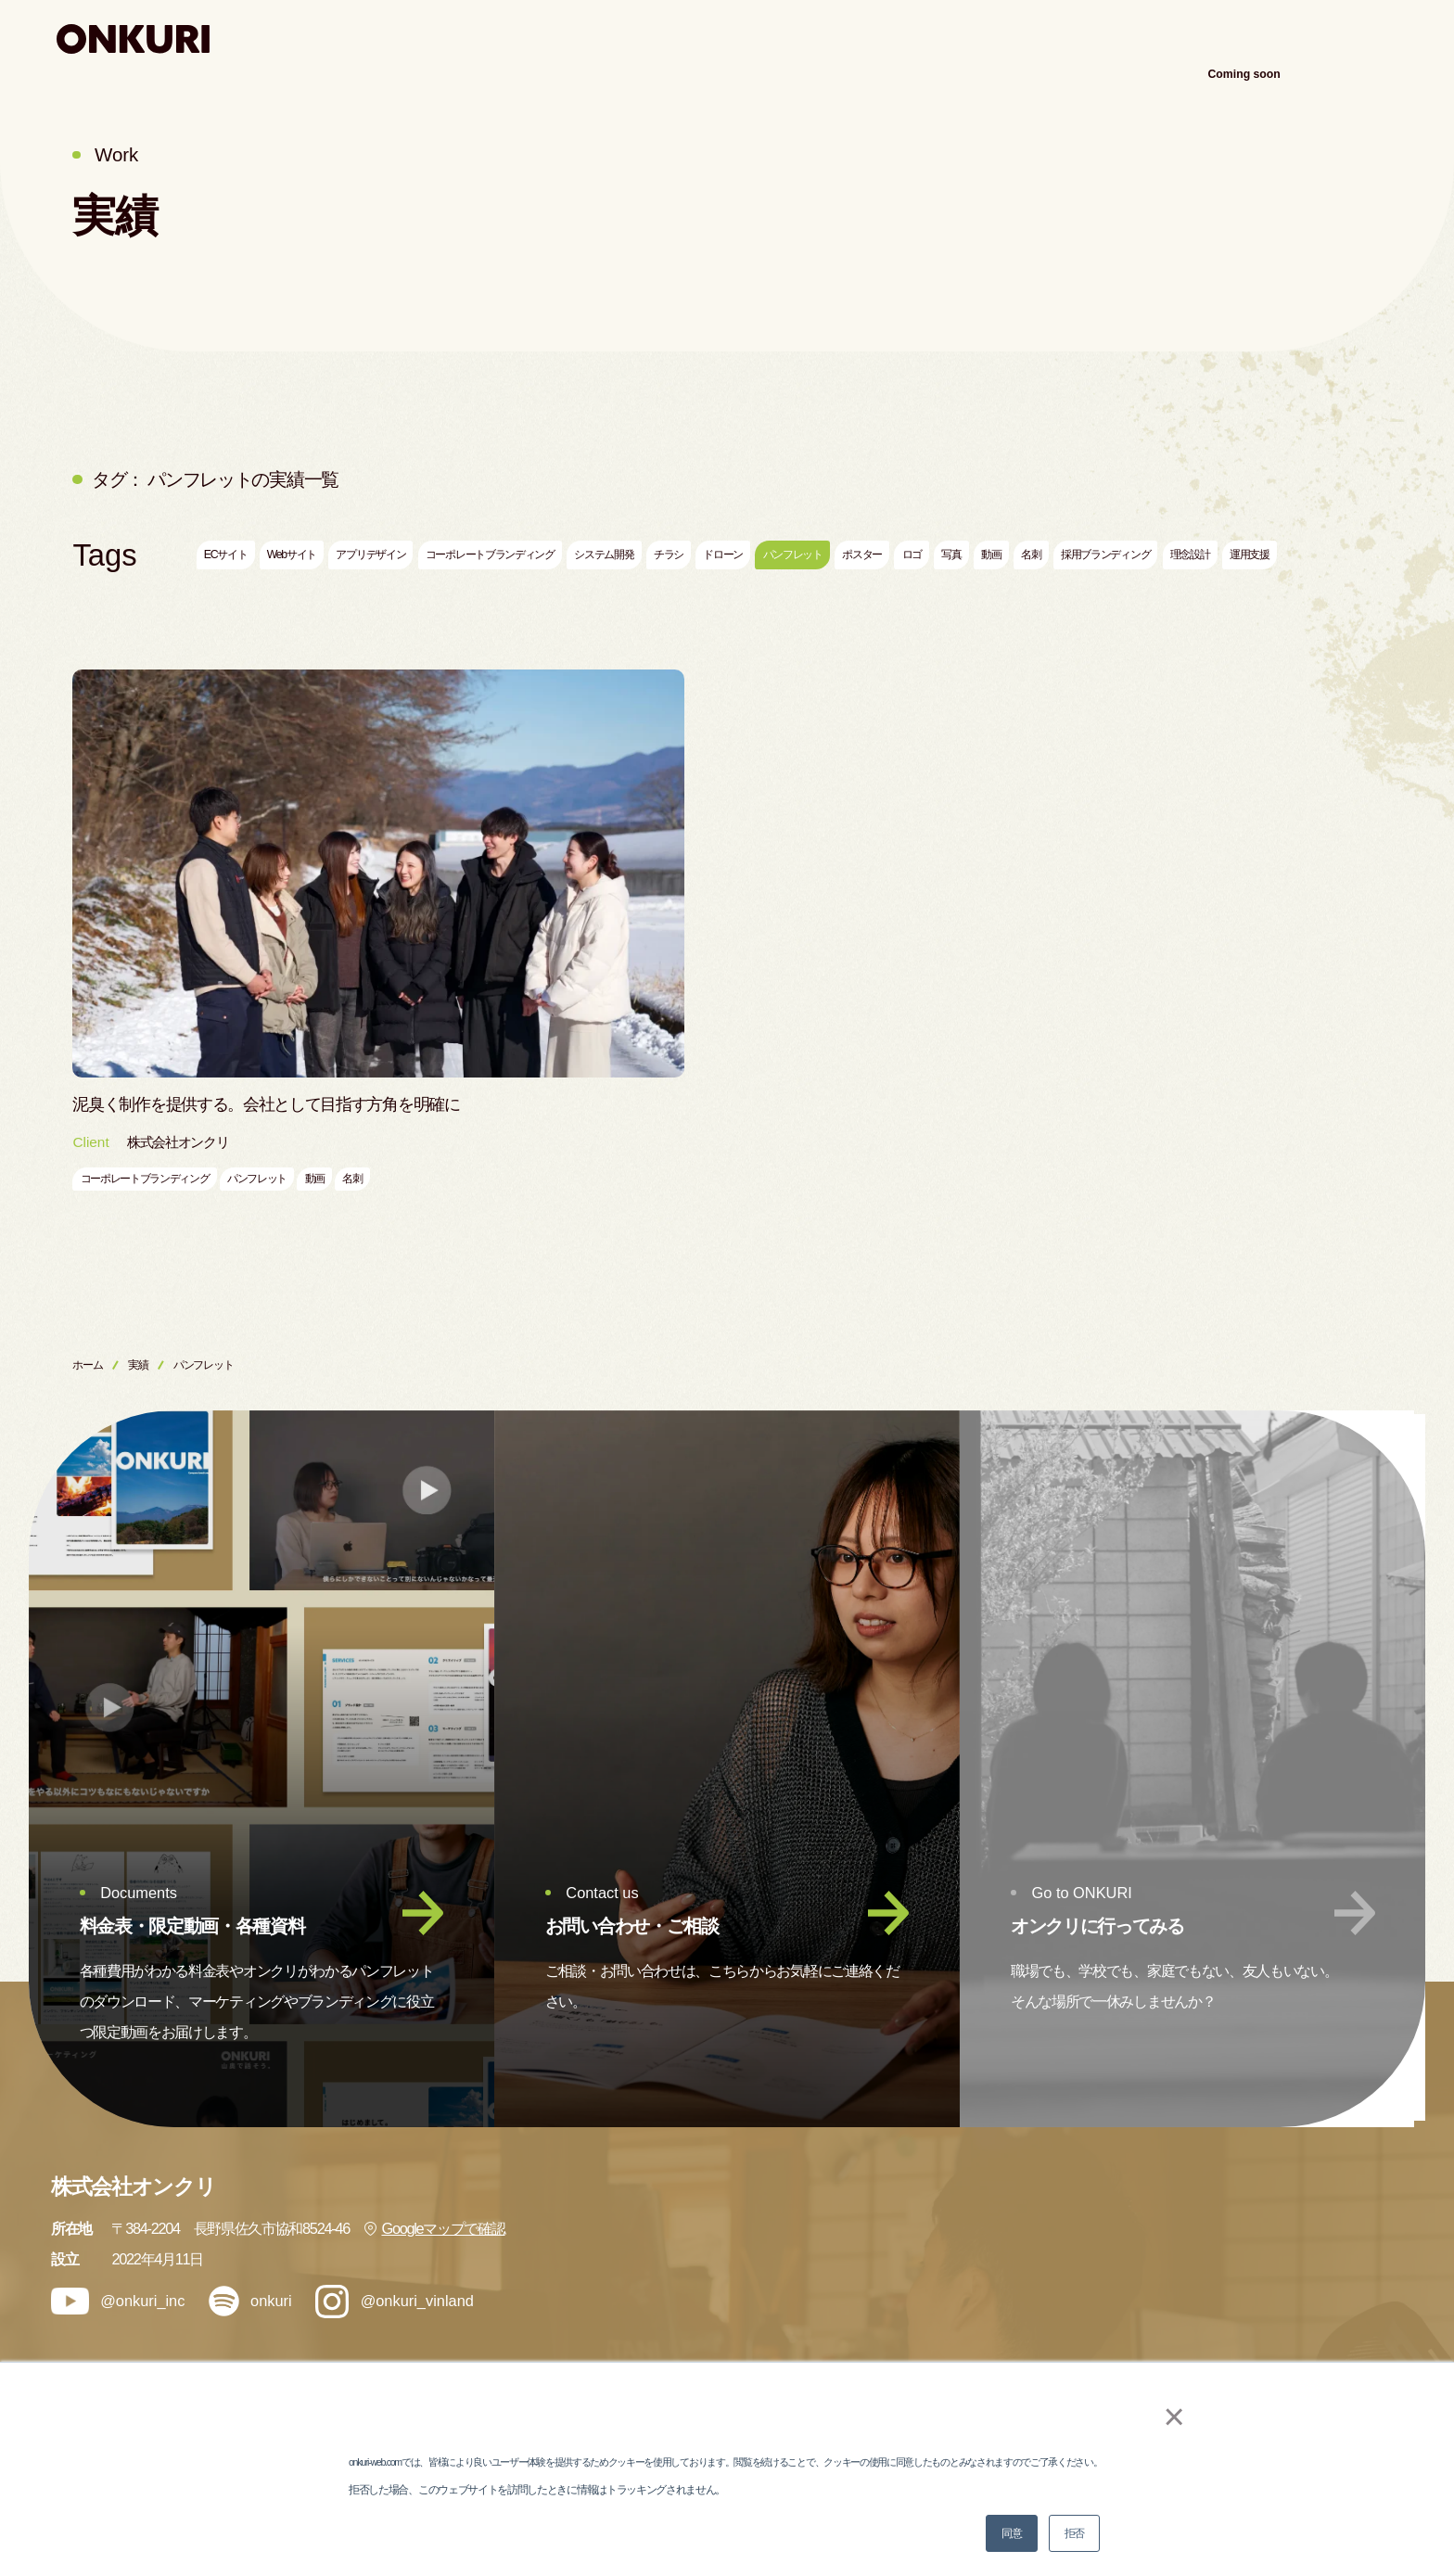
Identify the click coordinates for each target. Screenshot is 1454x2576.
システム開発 (603, 554)
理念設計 (1190, 554)
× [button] (1164, 2416)
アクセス (1370, 38)
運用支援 (1249, 554)
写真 (951, 554)
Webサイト (291, 554)
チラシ (668, 554)
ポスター (862, 554)
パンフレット (793, 554)
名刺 (1030, 554)
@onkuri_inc (118, 2301)
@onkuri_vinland (394, 2301)
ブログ (1274, 2234)
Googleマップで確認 (434, 2228)
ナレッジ (1175, 38)
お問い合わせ (1294, 2338)
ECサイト (226, 554)
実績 (1091, 38)
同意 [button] (1011, 2533)
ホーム (87, 1364)
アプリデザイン (370, 554)
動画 (991, 554)
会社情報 (1281, 2182)
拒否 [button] (1074, 2533)
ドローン (723, 554)
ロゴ (912, 554)
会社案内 (1272, 38)
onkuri (250, 2301)
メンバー (1060, 2338)
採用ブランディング (1105, 554)
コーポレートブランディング (490, 554)
